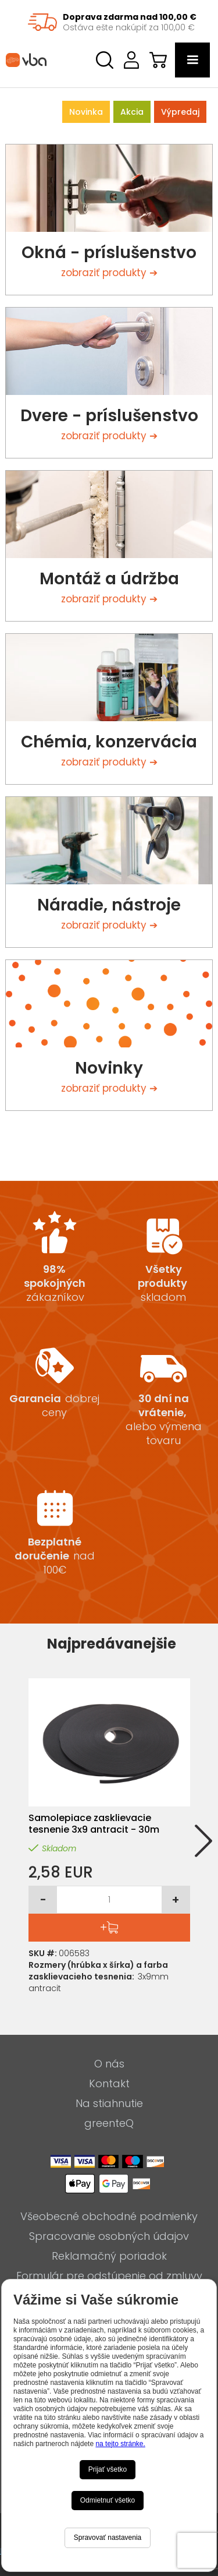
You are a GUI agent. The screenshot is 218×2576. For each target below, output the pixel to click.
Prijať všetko (107, 2469)
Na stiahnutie (109, 2103)
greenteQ (109, 2123)
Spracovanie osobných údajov (109, 2236)
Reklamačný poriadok (109, 2256)
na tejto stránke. (120, 2444)
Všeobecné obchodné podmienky (109, 2216)
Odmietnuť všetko (107, 2500)
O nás (109, 2064)
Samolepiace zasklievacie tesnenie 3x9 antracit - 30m (93, 1824)
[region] (109, 22)
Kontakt (109, 2084)
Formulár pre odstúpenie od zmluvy (109, 2276)
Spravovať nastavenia (108, 2537)
